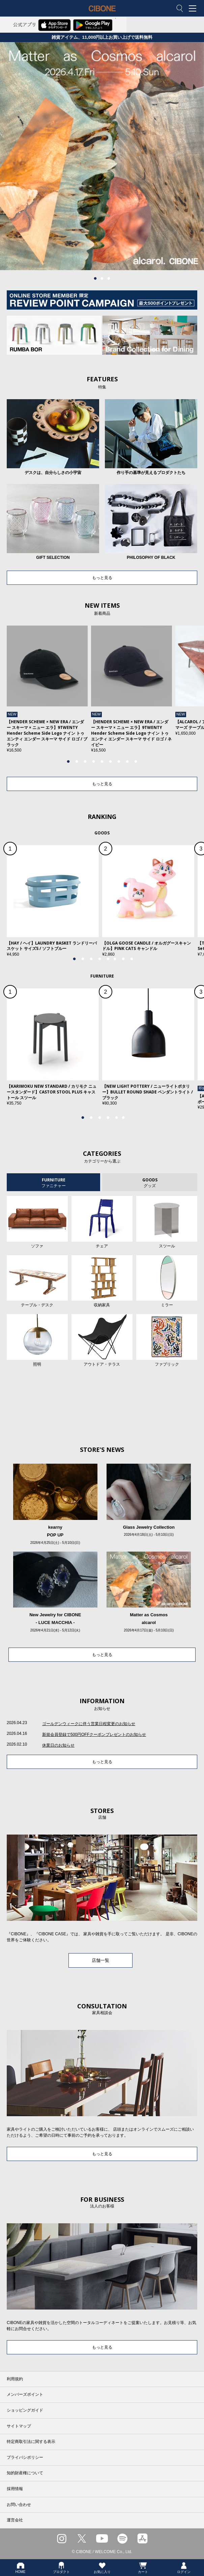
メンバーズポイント (25, 2394)
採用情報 (15, 2488)
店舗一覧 (100, 1960)
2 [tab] (102, 278)
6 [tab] (110, 761)
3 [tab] (109, 278)
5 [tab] (102, 761)
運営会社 (15, 2520)
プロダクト (61, 2568)
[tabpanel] (102, 156)
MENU (194, 8)
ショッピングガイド (25, 2410)
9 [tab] (136, 761)
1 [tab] (95, 278)
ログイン (184, 2568)
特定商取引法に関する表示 (31, 2441)
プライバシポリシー (25, 2457)
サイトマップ (19, 2426)
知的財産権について (25, 2473)
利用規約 (15, 2379)
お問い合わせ (19, 2504)
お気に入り (102, 2568)
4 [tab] (93, 761)
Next (180, 692)
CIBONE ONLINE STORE (102, 13)
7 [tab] (119, 761)
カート (143, 2568)
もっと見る (102, 577)
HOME (21, 2568)
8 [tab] (127, 761)
